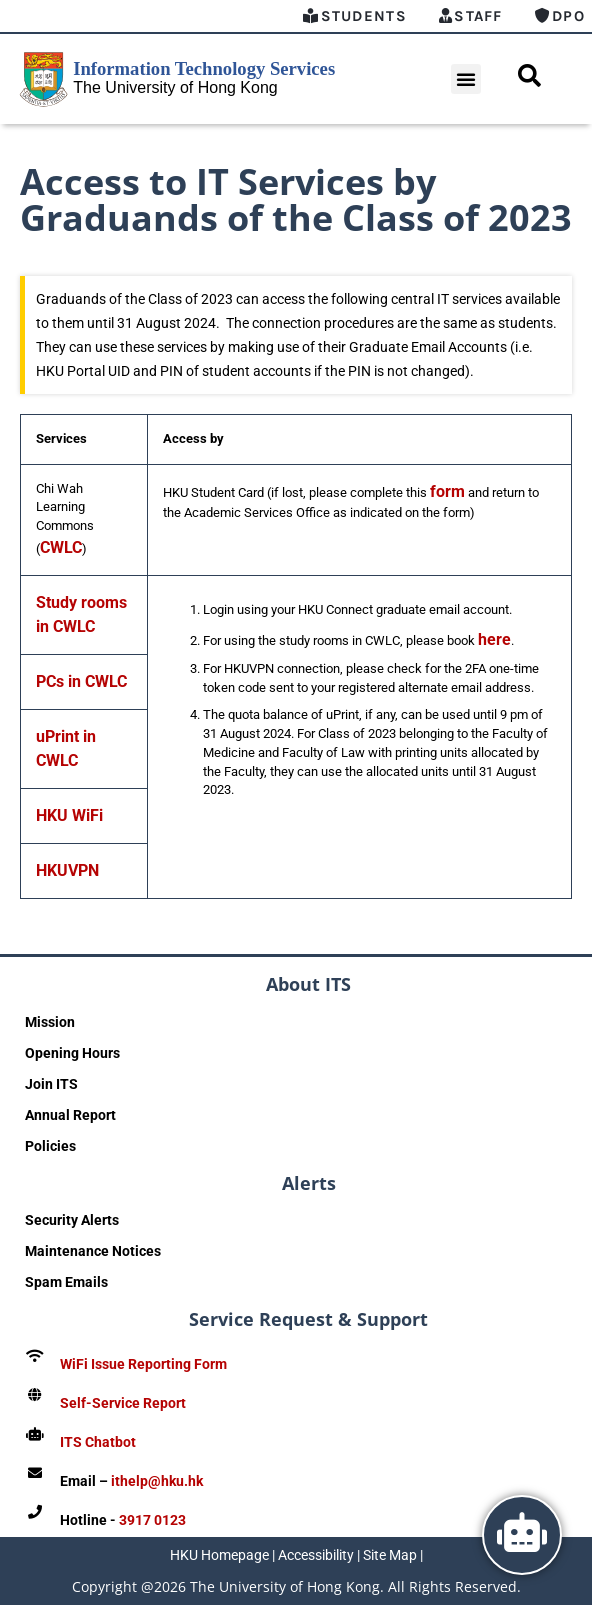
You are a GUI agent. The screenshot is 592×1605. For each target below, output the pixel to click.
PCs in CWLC (81, 681)
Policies (50, 1146)
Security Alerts (72, 1220)
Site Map (390, 1555)
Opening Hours (72, 1053)
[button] (466, 79)
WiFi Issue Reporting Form (143, 1364)
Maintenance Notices (93, 1251)
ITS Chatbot (98, 1442)
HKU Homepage (219, 1555)
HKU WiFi (69, 815)
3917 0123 (152, 1520)
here (494, 639)
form (447, 491)
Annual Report (70, 1115)
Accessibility (316, 1555)
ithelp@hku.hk (157, 1481)
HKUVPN (67, 870)
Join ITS (51, 1084)
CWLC (61, 547)
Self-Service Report (123, 1403)
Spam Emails (66, 1282)
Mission (50, 1022)
